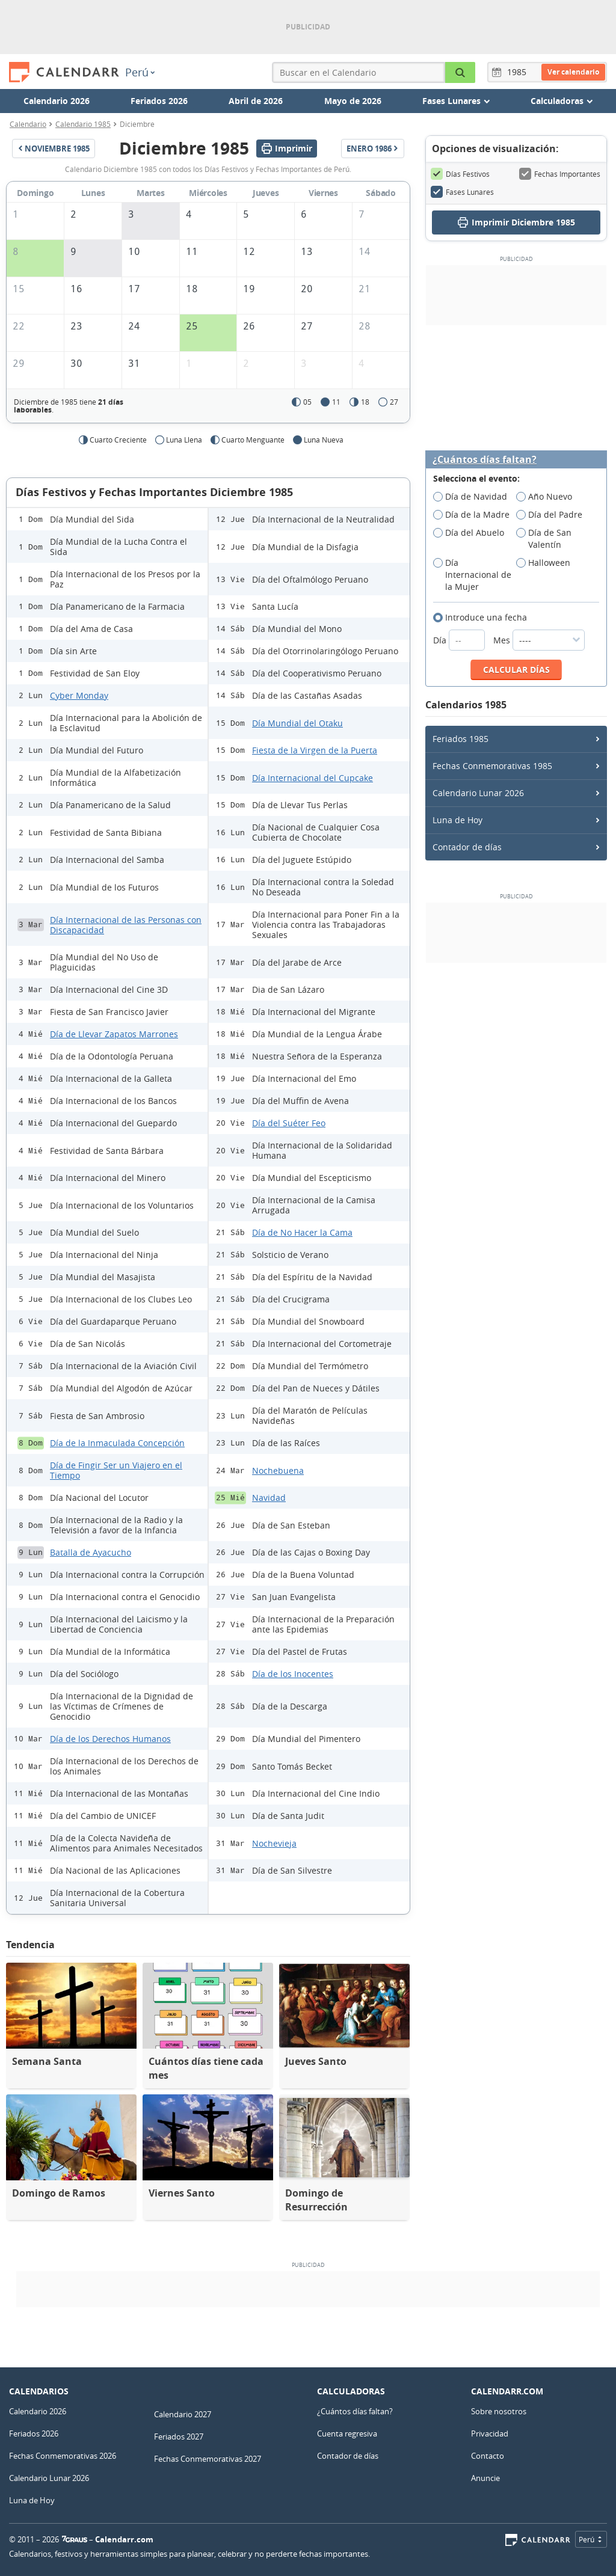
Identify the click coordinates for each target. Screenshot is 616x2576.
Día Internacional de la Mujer (472, 575)
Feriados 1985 (460, 738)
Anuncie (485, 2478)
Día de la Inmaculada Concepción (117, 1443)
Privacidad (489, 2433)
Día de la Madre (474, 515)
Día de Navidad (474, 497)
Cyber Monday (79, 695)
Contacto (487, 2455)
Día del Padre (553, 515)
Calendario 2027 (182, 2414)
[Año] (518, 72)
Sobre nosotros (498, 2411)
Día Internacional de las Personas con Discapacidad (126, 925)
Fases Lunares (462, 192)
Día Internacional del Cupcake (312, 778)
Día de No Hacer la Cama (302, 1232)
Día (460, 640)
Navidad (269, 1497)
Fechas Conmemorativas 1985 (492, 765)
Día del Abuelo (472, 533)
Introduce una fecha (484, 618)
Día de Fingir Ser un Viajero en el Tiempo (116, 1470)
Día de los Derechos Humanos (110, 1738)
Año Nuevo (548, 497)
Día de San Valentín (543, 539)
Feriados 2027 (178, 2436)
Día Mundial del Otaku (297, 723)
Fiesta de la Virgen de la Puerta (314, 750)
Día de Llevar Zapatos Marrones (114, 1034)
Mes (539, 640)
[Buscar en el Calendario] (460, 72)
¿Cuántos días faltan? (485, 459)
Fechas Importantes (559, 174)
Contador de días (467, 847)
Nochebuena (278, 1470)
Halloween (547, 563)
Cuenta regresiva (347, 2433)
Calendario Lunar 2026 (478, 793)
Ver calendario (573, 72)
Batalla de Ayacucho (90, 1552)
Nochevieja (274, 1843)
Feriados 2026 (159, 100)
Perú (140, 72)
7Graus (74, 2539)
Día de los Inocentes (292, 1673)
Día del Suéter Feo (288, 1123)
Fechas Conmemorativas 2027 (207, 2458)
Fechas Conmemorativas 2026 (62, 2455)
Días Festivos (460, 174)
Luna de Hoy (457, 820)
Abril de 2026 (256, 100)
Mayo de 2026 (352, 100)
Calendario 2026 (56, 100)
